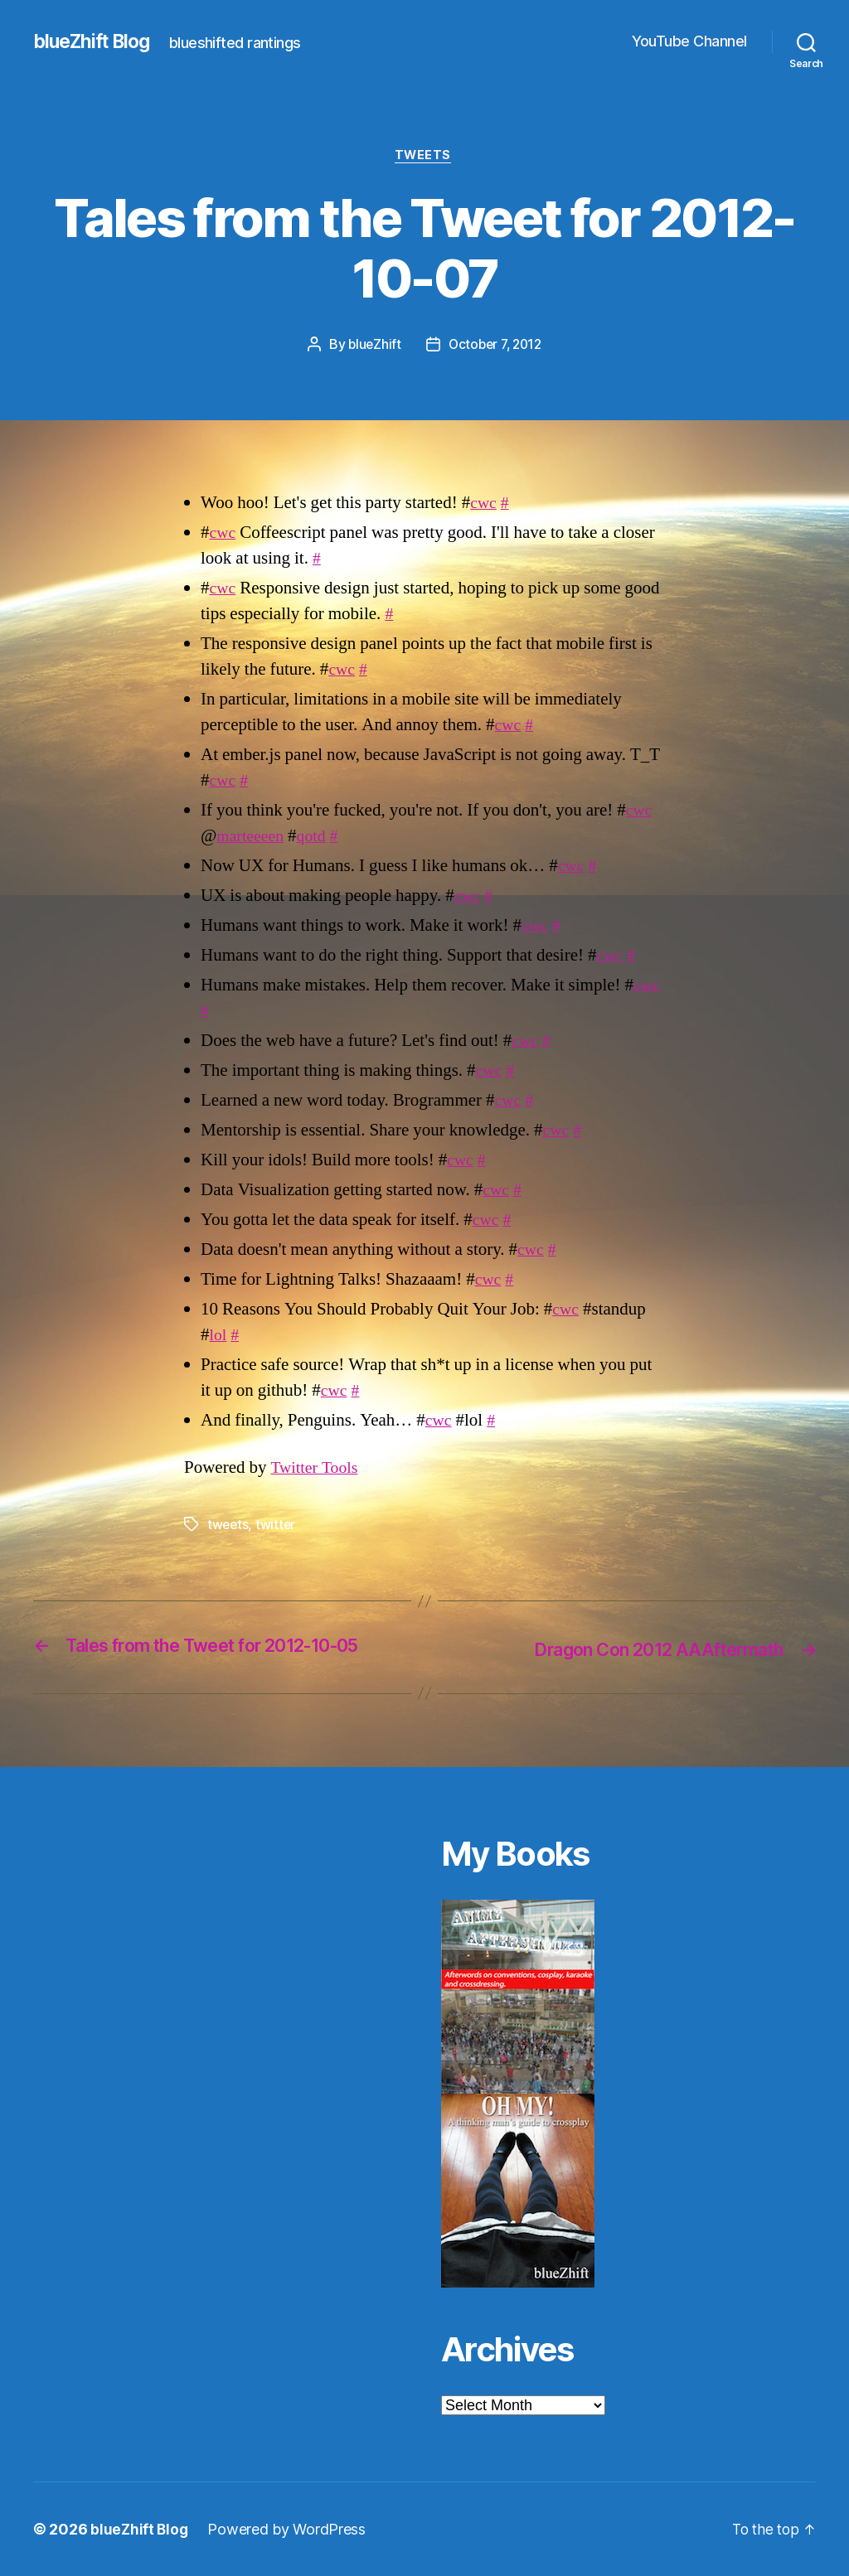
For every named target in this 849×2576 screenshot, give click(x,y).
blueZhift (371, 346)
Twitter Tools (316, 1469)
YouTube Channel (689, 41)
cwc (484, 505)
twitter (277, 1526)
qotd (316, 837)
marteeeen (252, 837)
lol (219, 1336)
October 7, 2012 (496, 346)
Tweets (424, 156)
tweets (228, 1526)
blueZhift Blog (95, 41)
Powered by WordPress (289, 2529)
